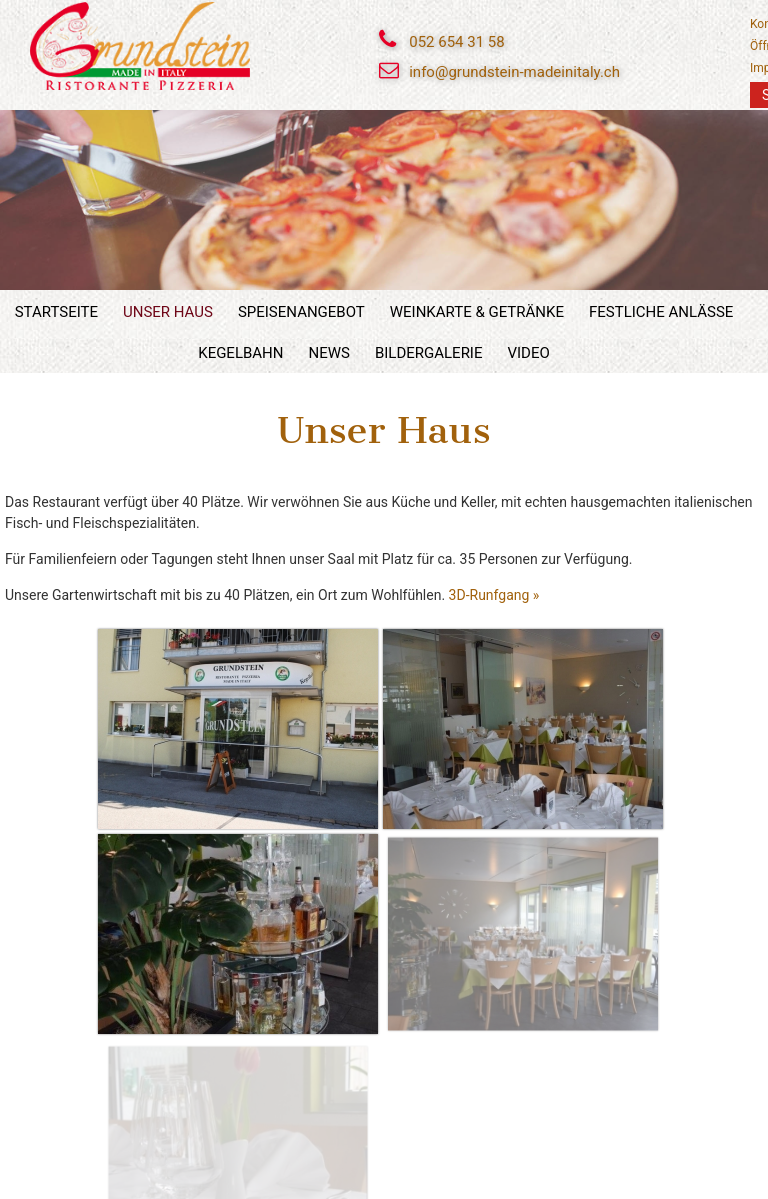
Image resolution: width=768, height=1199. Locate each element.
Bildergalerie (429, 353)
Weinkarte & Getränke (477, 312)
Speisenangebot (301, 312)
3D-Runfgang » (494, 595)
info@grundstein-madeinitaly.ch (514, 72)
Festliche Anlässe (661, 312)
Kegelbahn (240, 353)
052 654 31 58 (456, 42)
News (328, 353)
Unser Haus (168, 312)
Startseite (56, 312)
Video (528, 353)
